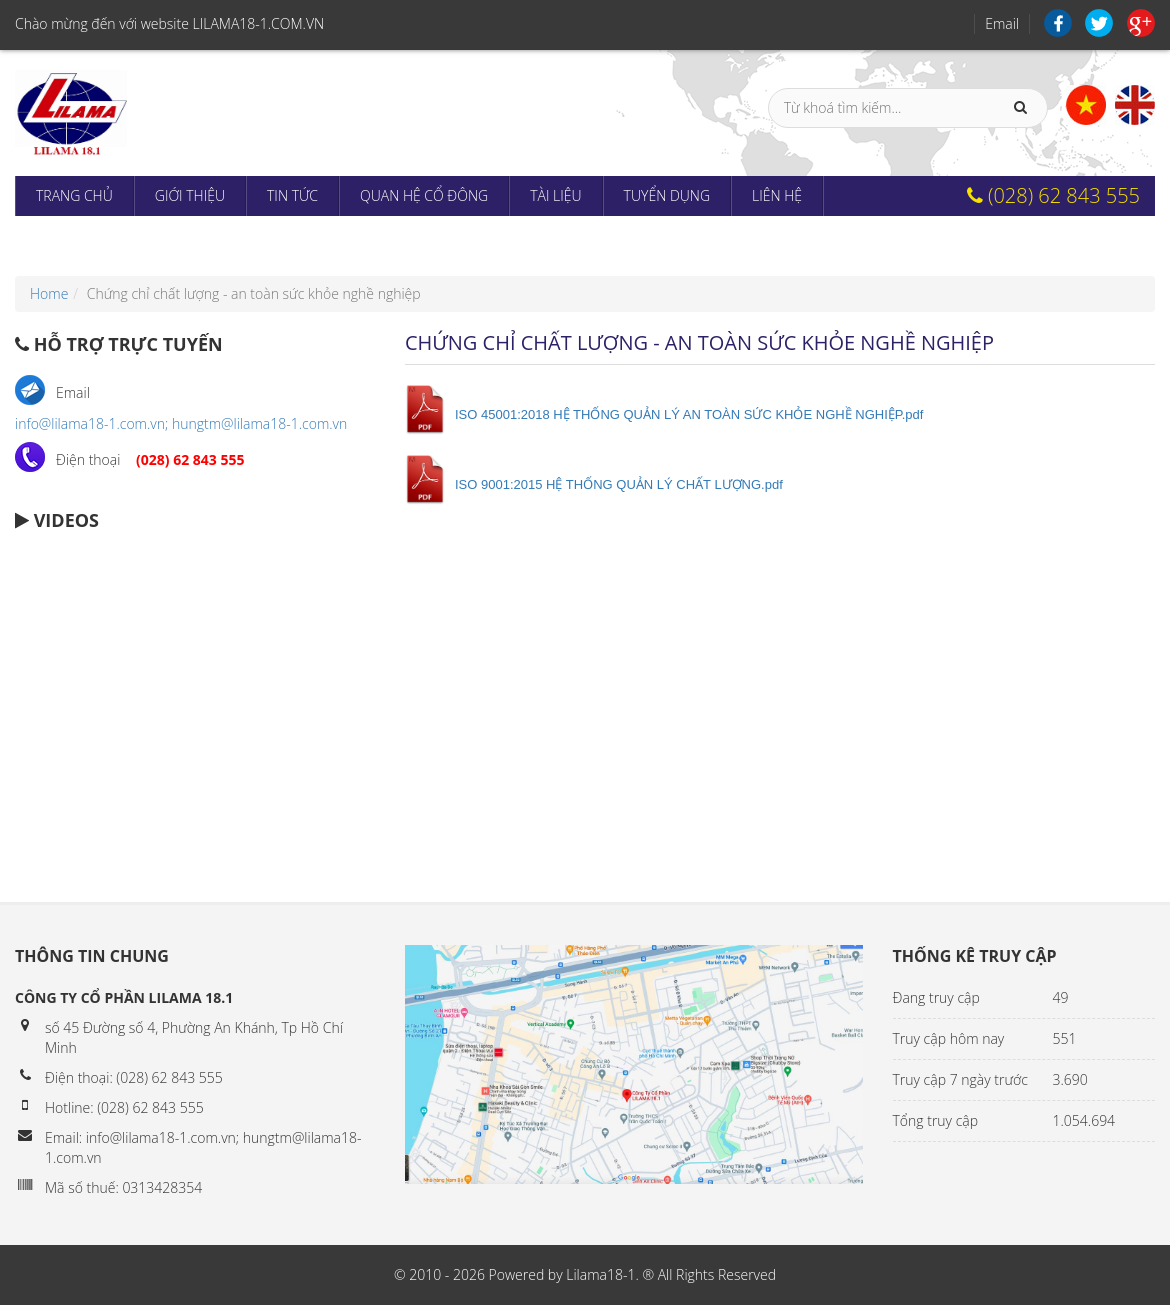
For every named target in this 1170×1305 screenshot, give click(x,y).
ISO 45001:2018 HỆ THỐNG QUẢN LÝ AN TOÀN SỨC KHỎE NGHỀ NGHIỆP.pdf (689, 414)
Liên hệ (777, 195)
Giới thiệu (190, 195)
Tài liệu (555, 195)
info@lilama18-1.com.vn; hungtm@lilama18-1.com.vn (181, 423)
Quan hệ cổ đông (424, 195)
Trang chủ (74, 195)
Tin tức (292, 195)
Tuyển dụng (667, 195)
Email (1002, 23)
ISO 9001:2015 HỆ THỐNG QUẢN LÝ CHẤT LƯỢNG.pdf (619, 484)
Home (49, 293)
